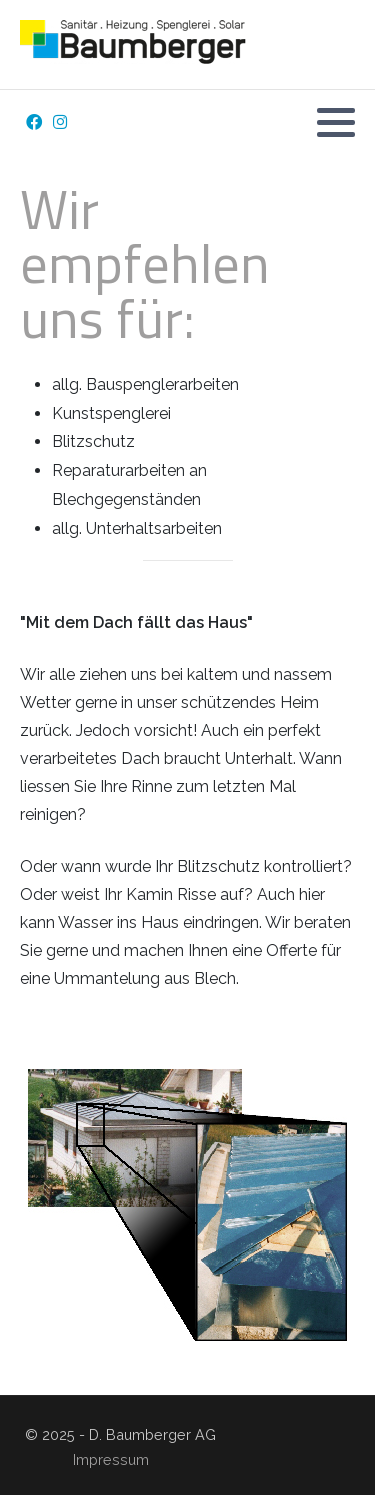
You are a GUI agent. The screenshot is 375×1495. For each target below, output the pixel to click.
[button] (336, 122)
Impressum (111, 1459)
